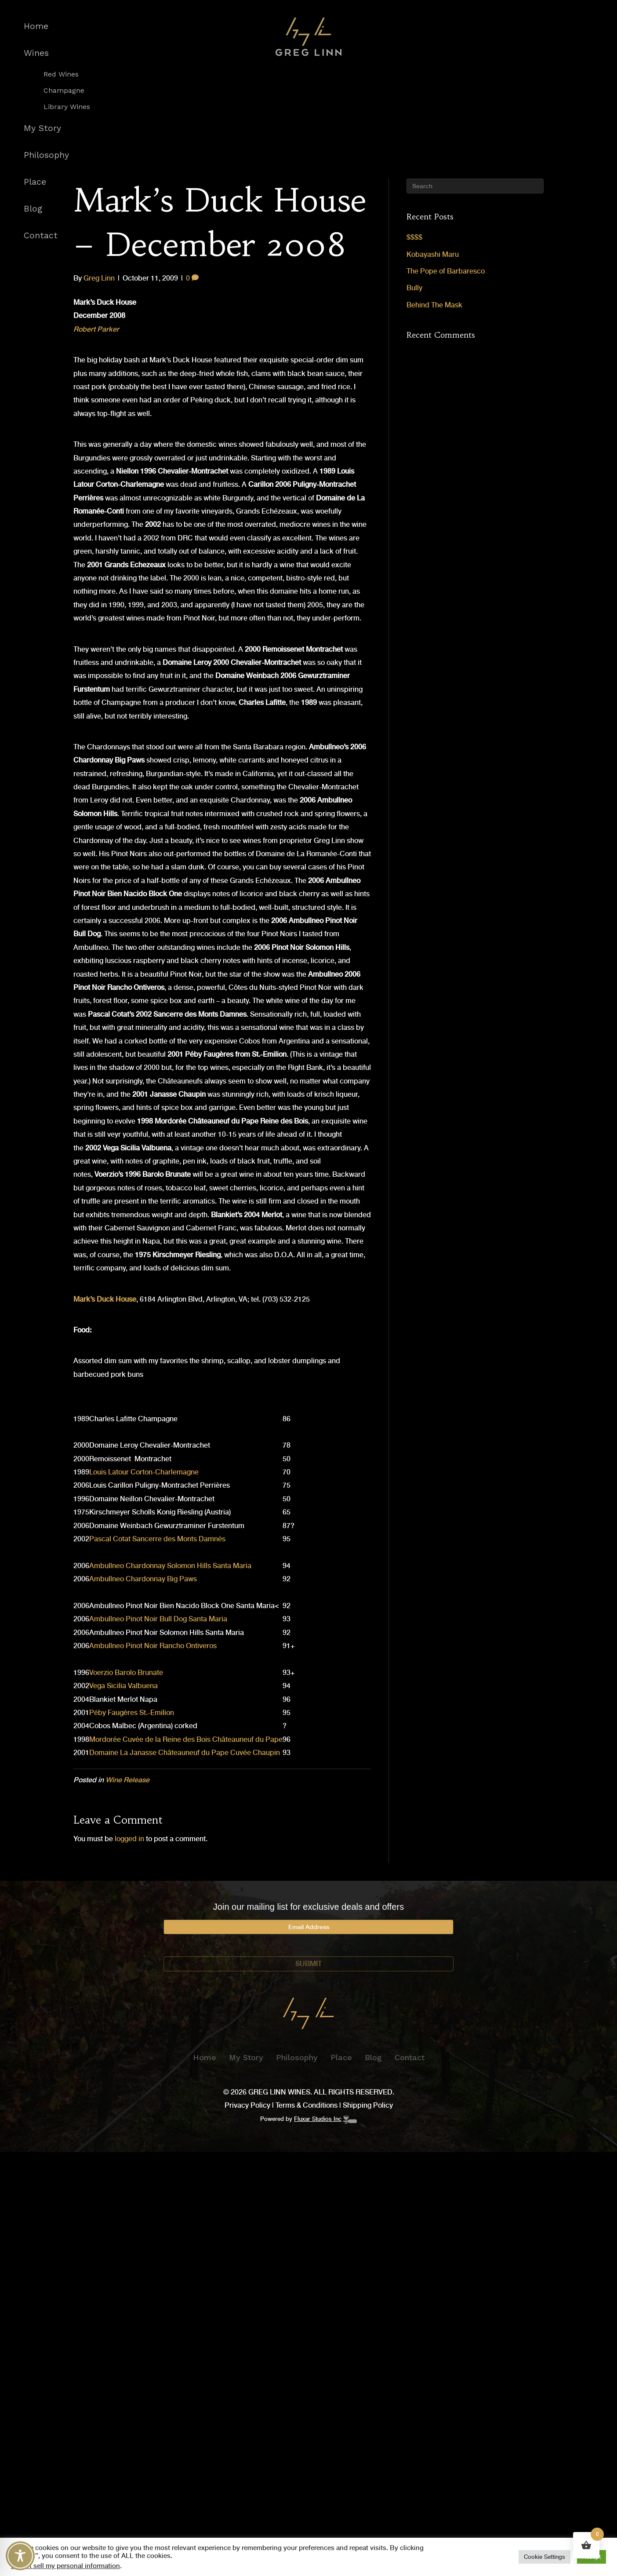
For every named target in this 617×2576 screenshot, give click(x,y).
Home (36, 26)
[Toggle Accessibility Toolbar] (20, 2555)
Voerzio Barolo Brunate (126, 1672)
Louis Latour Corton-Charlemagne (144, 1472)
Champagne (64, 90)
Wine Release (127, 1780)
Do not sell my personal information (65, 2566)
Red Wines (61, 74)
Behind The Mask (434, 305)
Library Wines (67, 106)
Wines (36, 53)
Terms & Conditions (307, 2105)
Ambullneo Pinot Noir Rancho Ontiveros (153, 1646)
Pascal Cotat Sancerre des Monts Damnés (157, 1539)
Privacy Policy (247, 2105)
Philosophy (46, 155)
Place (35, 182)
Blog (33, 209)
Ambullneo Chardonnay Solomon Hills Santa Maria (170, 1566)
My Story (42, 128)
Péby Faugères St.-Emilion (131, 1712)
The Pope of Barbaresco (445, 271)
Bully (414, 288)
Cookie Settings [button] (544, 2557)
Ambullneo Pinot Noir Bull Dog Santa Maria (158, 1619)
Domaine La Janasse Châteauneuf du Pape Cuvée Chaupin (184, 1752)
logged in (129, 1839)
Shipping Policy (368, 2105)
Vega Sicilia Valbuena (123, 1686)
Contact (41, 235)
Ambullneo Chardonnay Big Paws (143, 1579)
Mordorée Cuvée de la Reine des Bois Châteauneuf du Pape (186, 1739)
